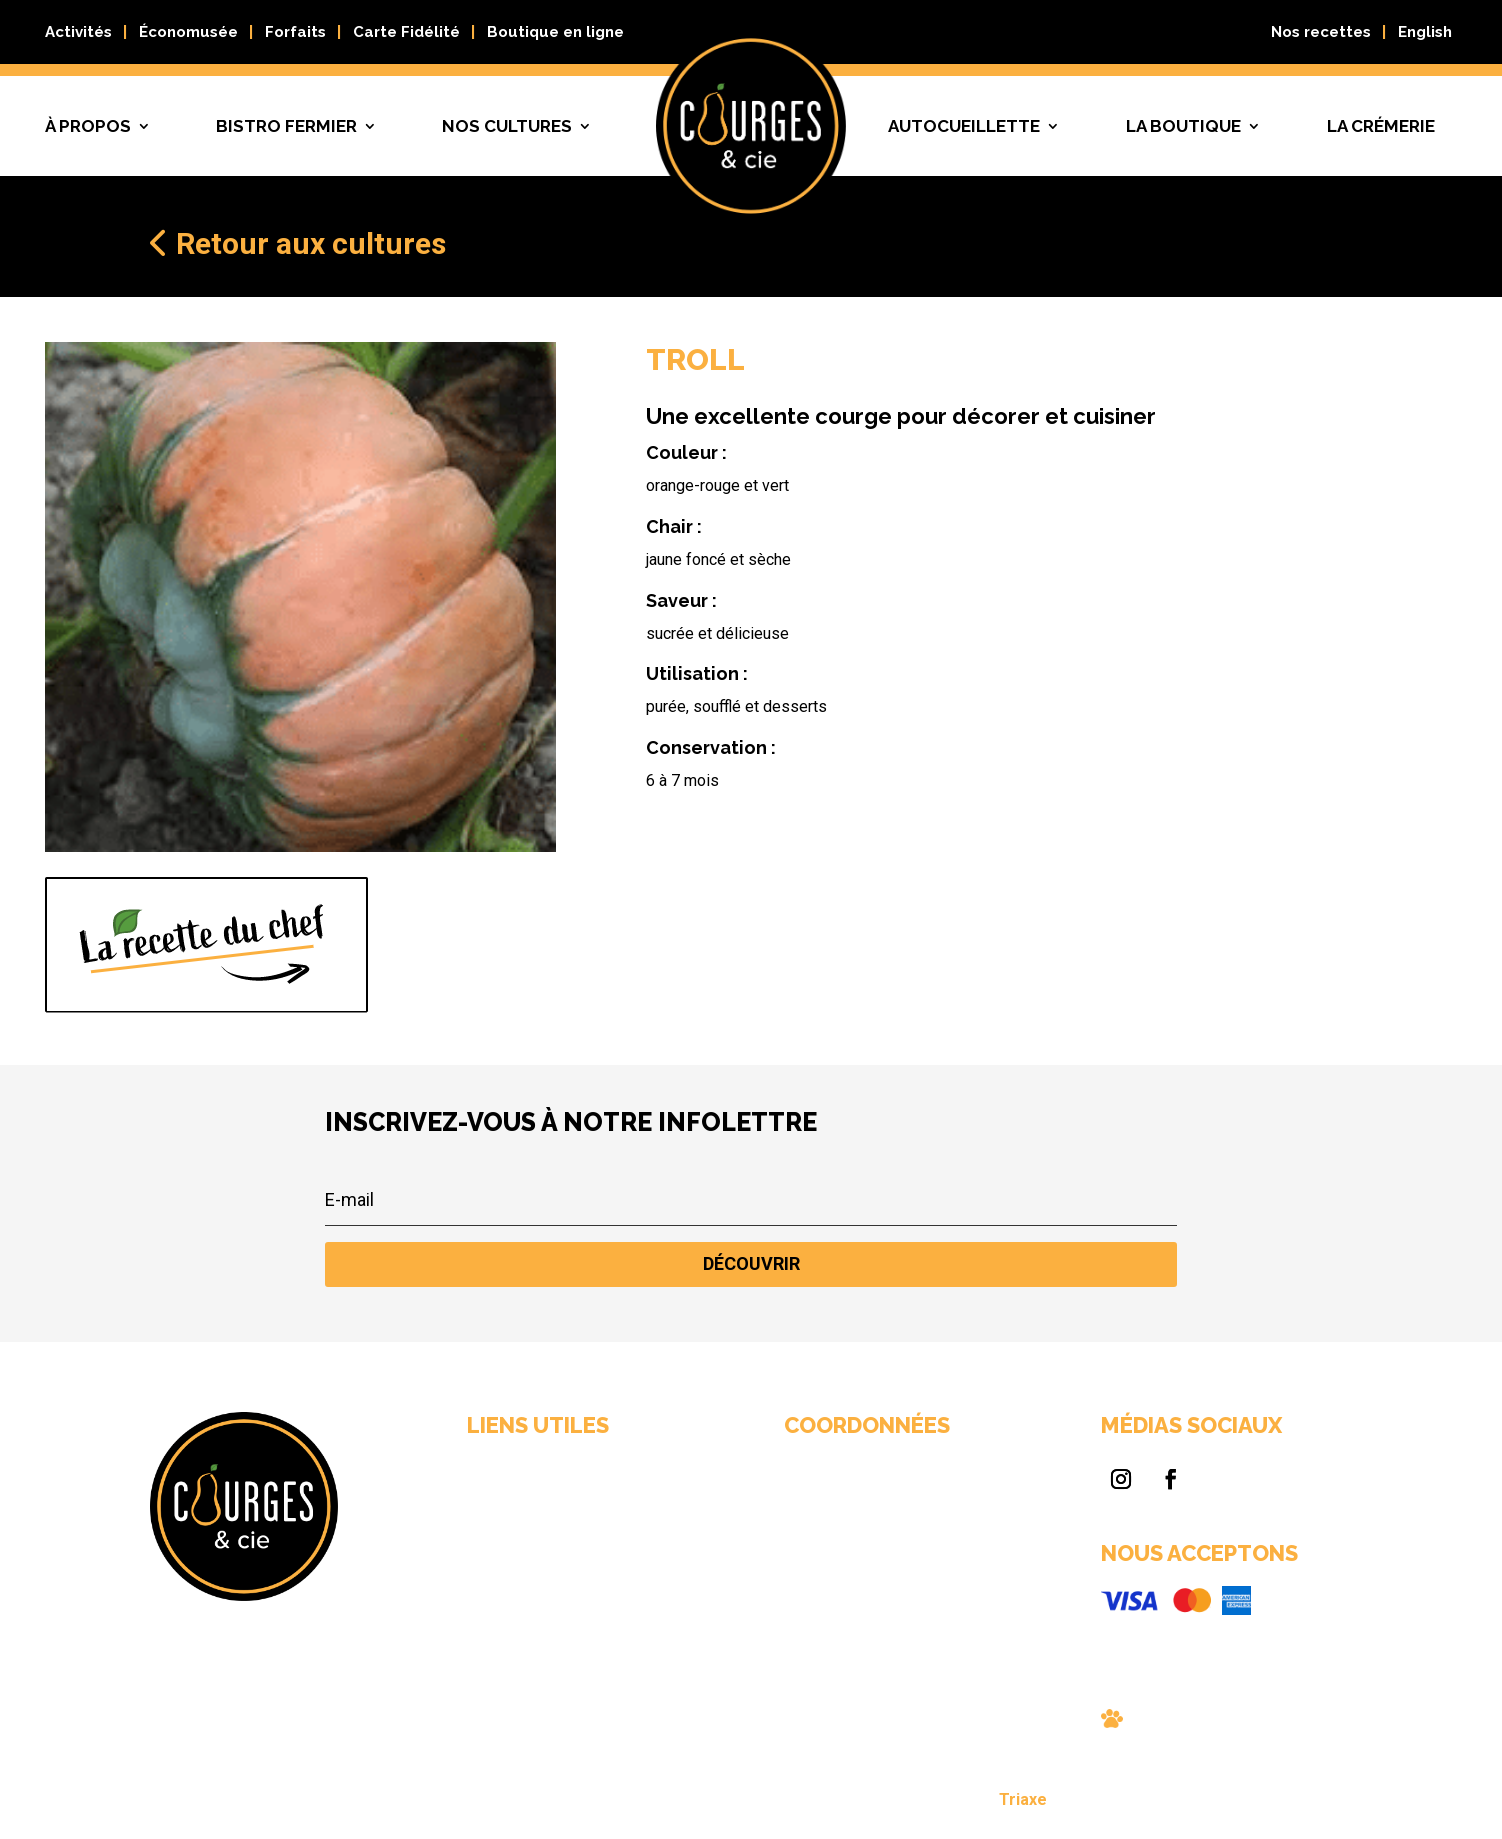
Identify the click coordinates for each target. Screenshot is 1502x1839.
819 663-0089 (794, 1556)
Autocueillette (964, 126)
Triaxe (894, 1803)
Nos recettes (1321, 32)
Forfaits (295, 32)
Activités (78, 32)
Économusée (188, 32)
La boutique (1183, 126)
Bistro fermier (286, 126)
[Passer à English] (1425, 36)
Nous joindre (633, 1601)
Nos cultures (507, 126)
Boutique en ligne (555, 32)
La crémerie (1381, 126)
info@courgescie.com (812, 1575)
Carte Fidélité (406, 32)
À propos (88, 126)
